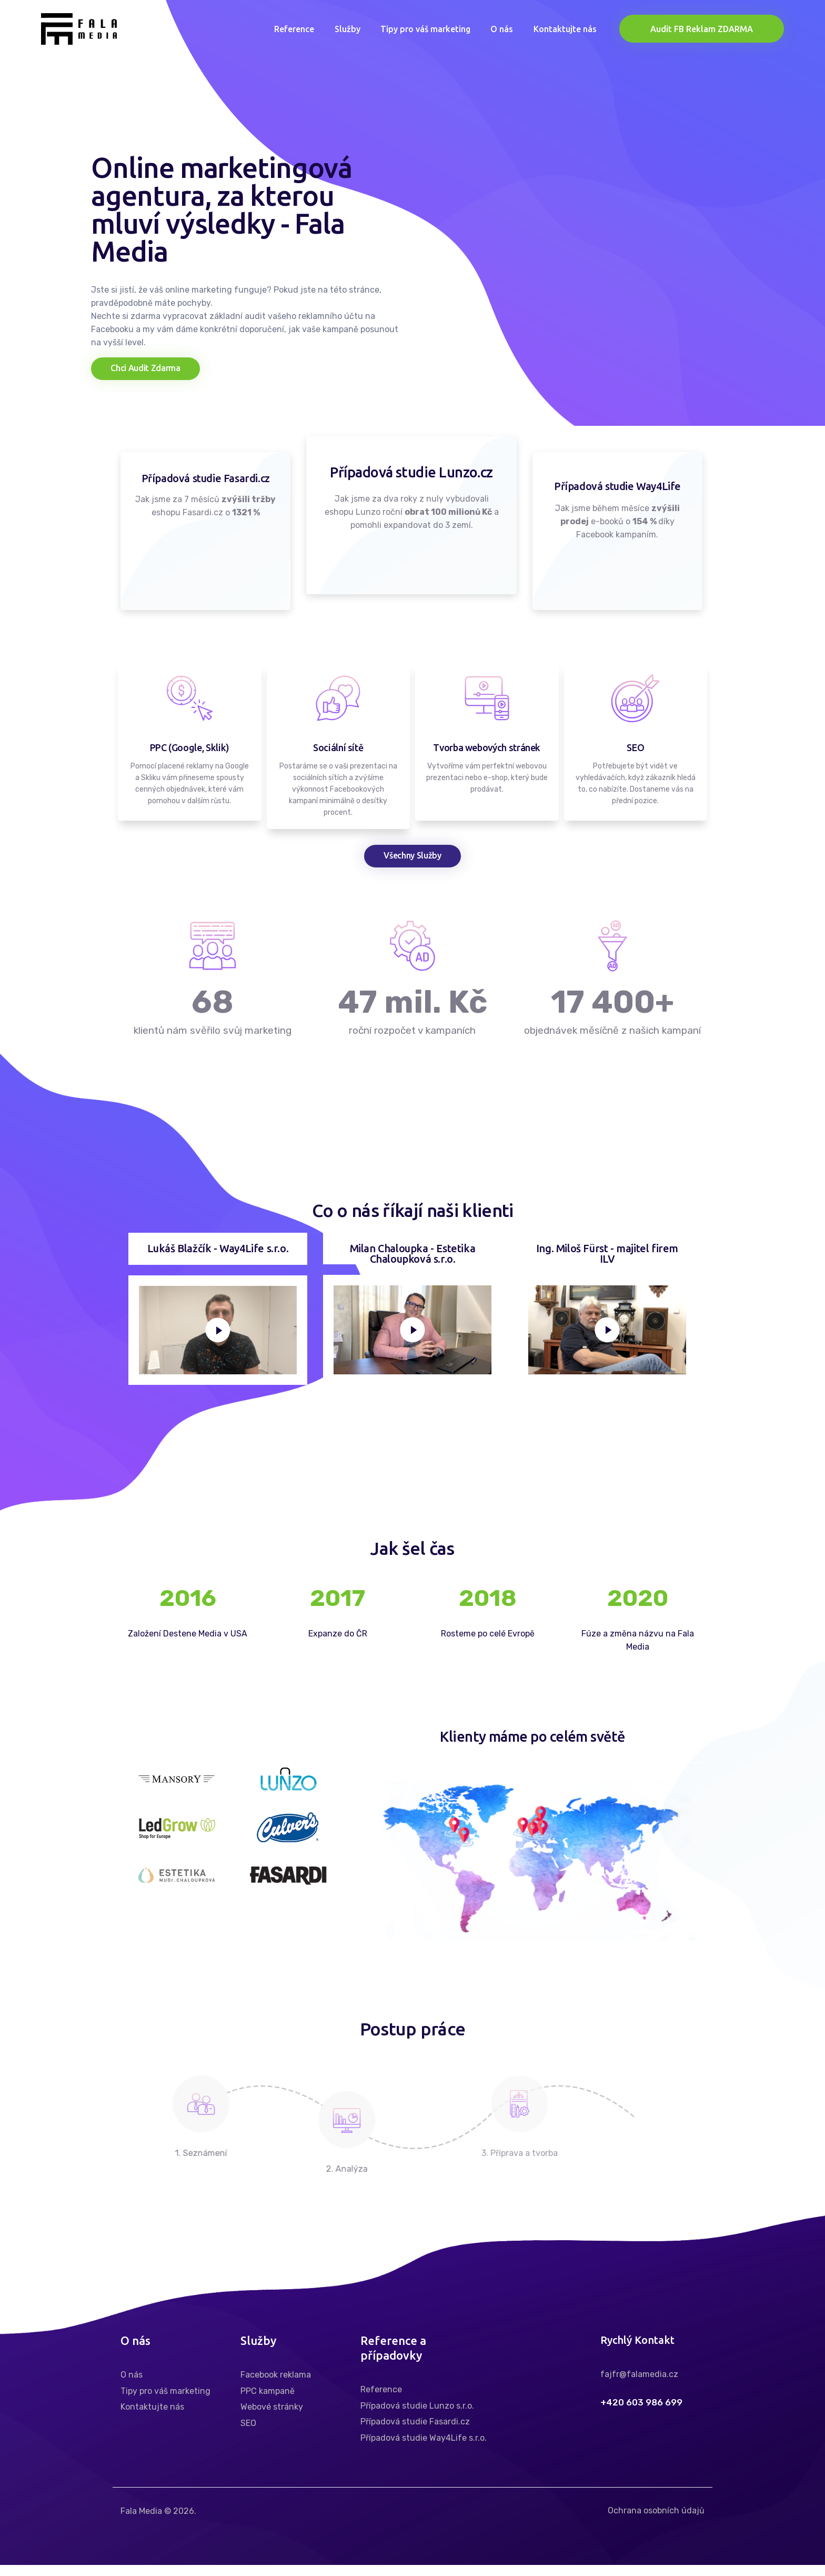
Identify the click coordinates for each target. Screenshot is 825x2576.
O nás (131, 2386)
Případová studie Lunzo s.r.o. (417, 2417)
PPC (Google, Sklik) (189, 752)
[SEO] (635, 704)
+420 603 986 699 (641, 2414)
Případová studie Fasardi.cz (415, 2433)
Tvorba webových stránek (486, 752)
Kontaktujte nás (152, 2418)
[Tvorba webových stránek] (487, 704)
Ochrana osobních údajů (656, 2522)
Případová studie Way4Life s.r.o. (423, 2449)
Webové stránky (271, 2418)
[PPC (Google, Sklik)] (190, 704)
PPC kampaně (267, 2402)
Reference (381, 2401)
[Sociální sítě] (338, 704)
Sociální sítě (338, 752)
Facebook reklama (275, 2386)
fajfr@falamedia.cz (639, 2386)
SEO (635, 752)
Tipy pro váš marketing (165, 2402)
